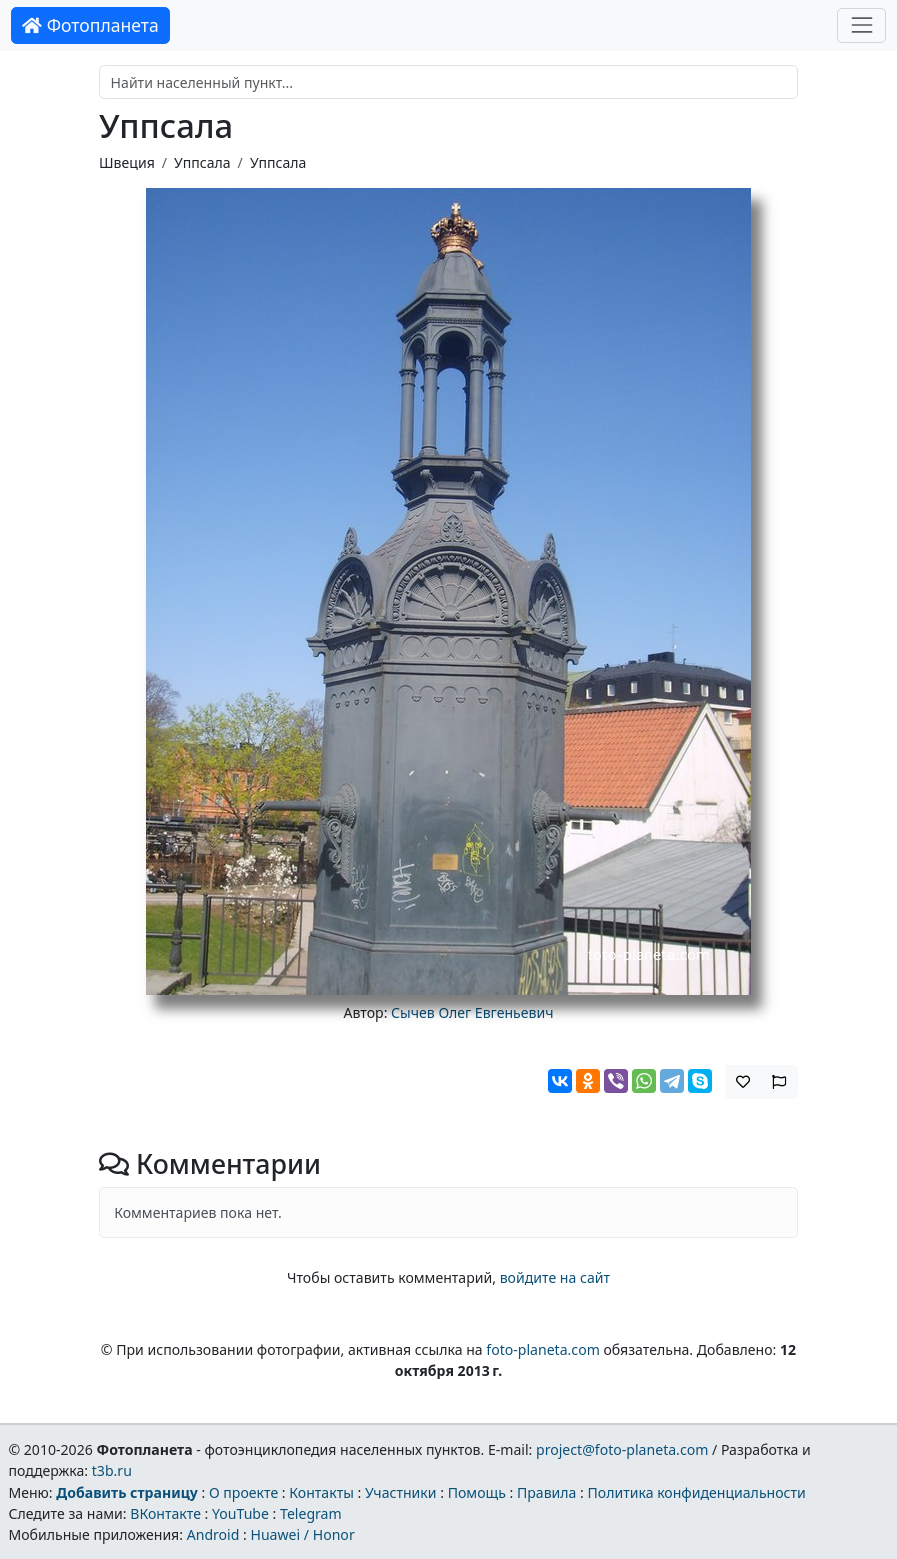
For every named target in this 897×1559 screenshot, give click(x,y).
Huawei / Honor (302, 1534)
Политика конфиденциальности (697, 1492)
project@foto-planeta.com (622, 1449)
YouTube (240, 1513)
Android (213, 1534)
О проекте (243, 1492)
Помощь (477, 1492)
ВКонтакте (165, 1513)
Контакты (321, 1492)
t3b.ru (112, 1470)
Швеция (127, 162)
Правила (546, 1492)
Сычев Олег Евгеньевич (472, 1012)
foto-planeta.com (543, 1349)
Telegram (311, 1513)
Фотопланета (90, 25)
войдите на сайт (555, 1277)
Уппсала (202, 162)
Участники (401, 1492)
